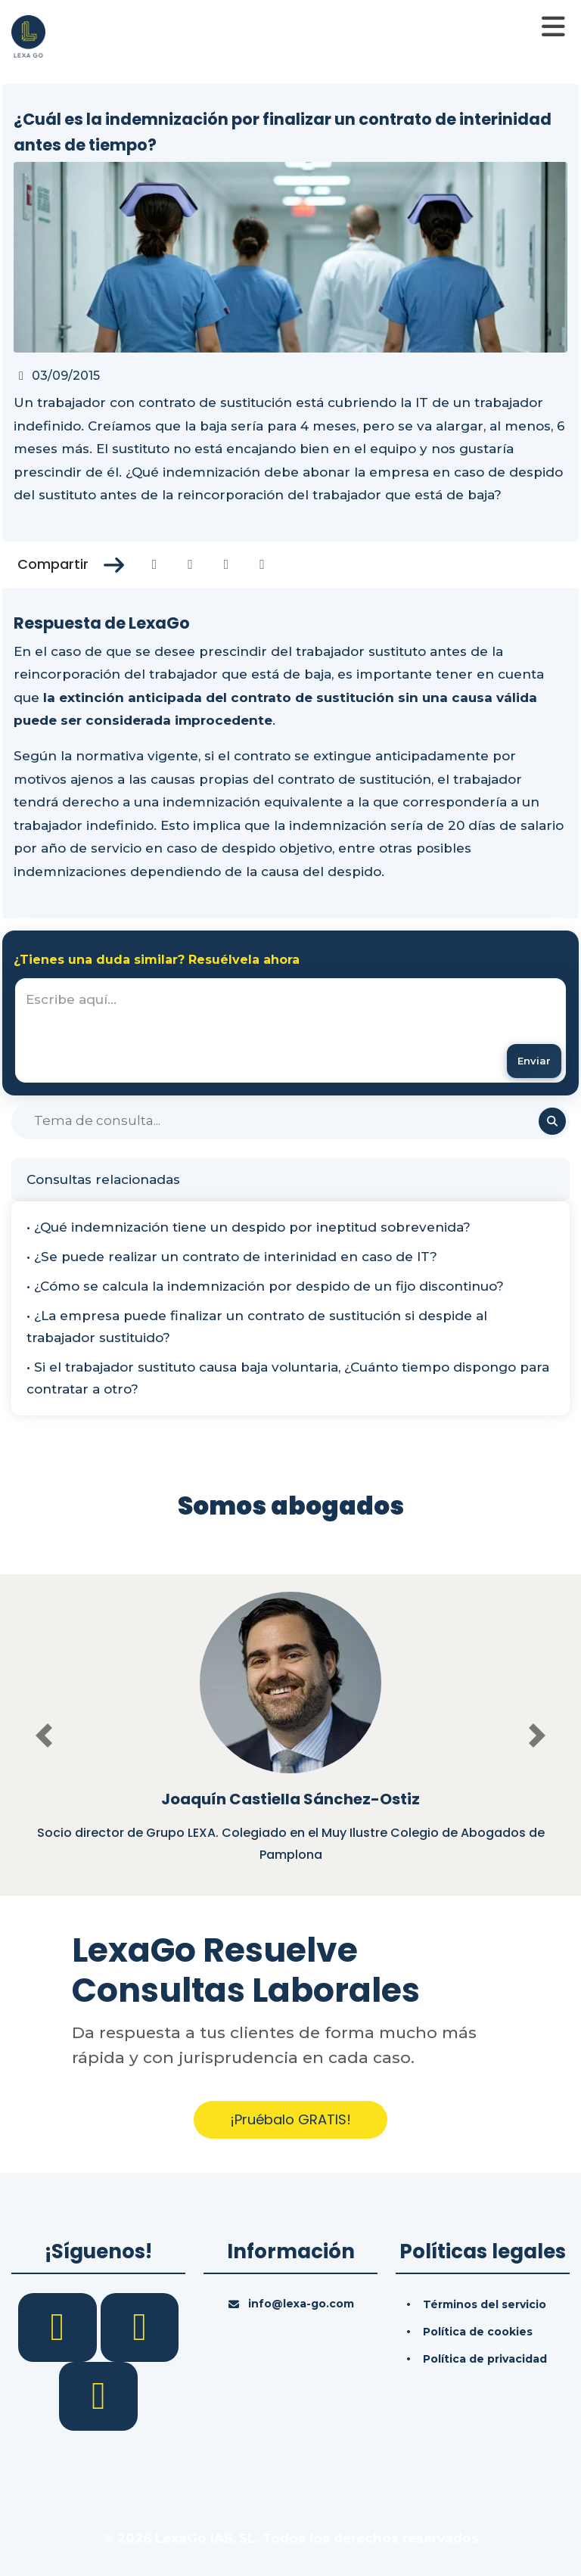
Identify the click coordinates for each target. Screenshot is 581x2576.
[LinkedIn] (140, 2326)
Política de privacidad (485, 2359)
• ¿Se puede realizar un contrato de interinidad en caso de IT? (231, 1256)
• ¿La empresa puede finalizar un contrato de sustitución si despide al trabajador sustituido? (256, 1326)
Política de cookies (478, 2331)
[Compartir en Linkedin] (226, 564)
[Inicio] (28, 35)
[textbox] (290, 1030)
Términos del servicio (484, 2304)
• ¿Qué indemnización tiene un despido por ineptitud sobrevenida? (248, 1227)
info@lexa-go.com (301, 2303)
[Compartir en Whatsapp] (262, 564)
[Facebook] (59, 2326)
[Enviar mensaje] (534, 1061)
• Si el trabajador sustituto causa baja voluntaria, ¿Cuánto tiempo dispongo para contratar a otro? (287, 1378)
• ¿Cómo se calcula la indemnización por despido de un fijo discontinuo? (265, 1286)
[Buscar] (290, 1121)
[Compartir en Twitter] (190, 564)
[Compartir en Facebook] (154, 564)
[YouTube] (98, 2395)
